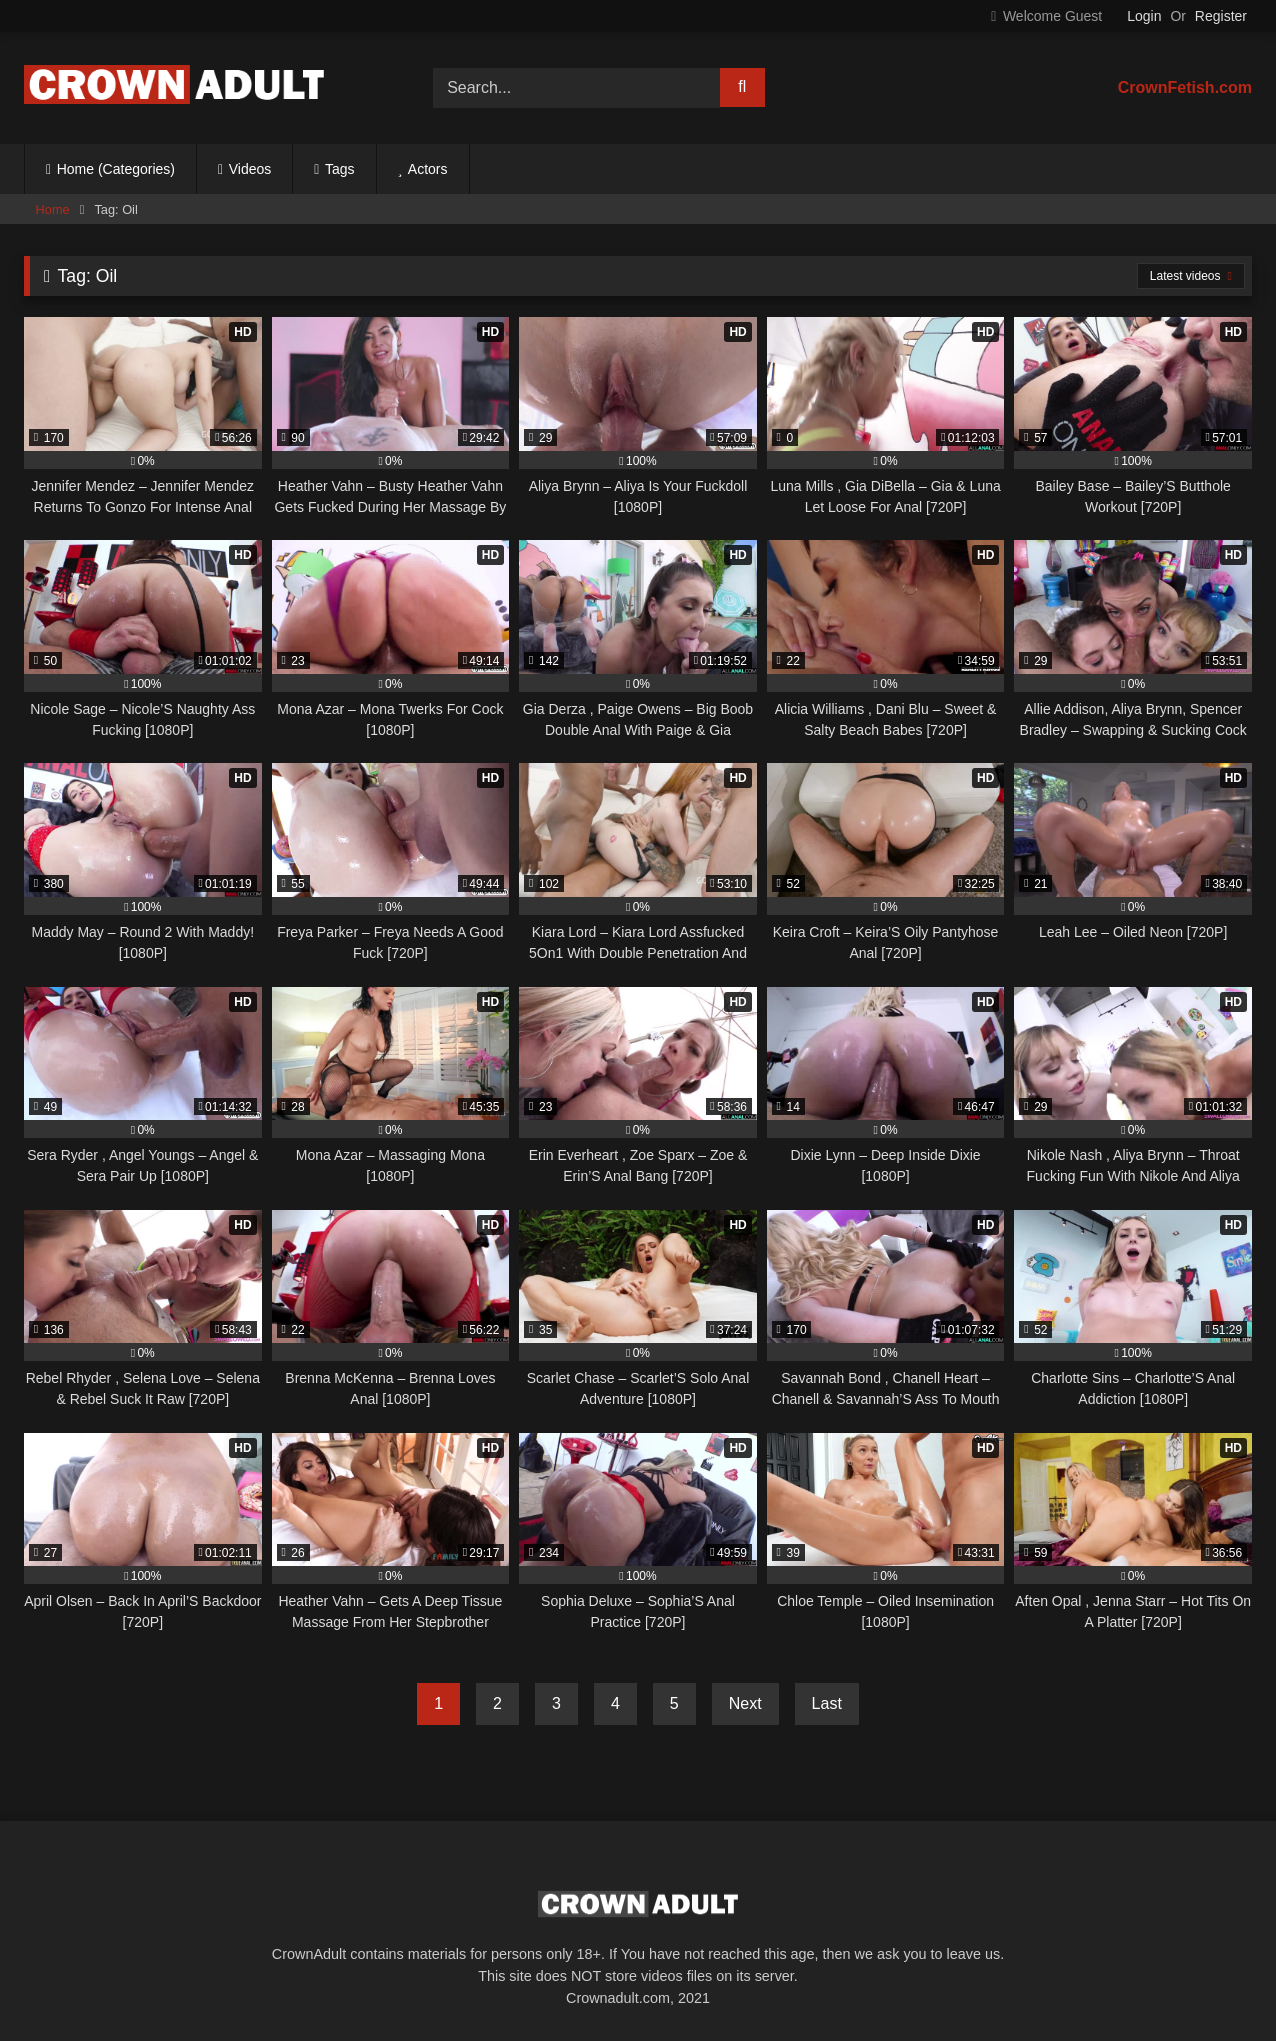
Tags (340, 169)
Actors (428, 169)
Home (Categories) (116, 169)
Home (53, 209)
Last (827, 1703)
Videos (250, 169)
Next (745, 1703)
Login (1144, 16)
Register (1221, 16)
